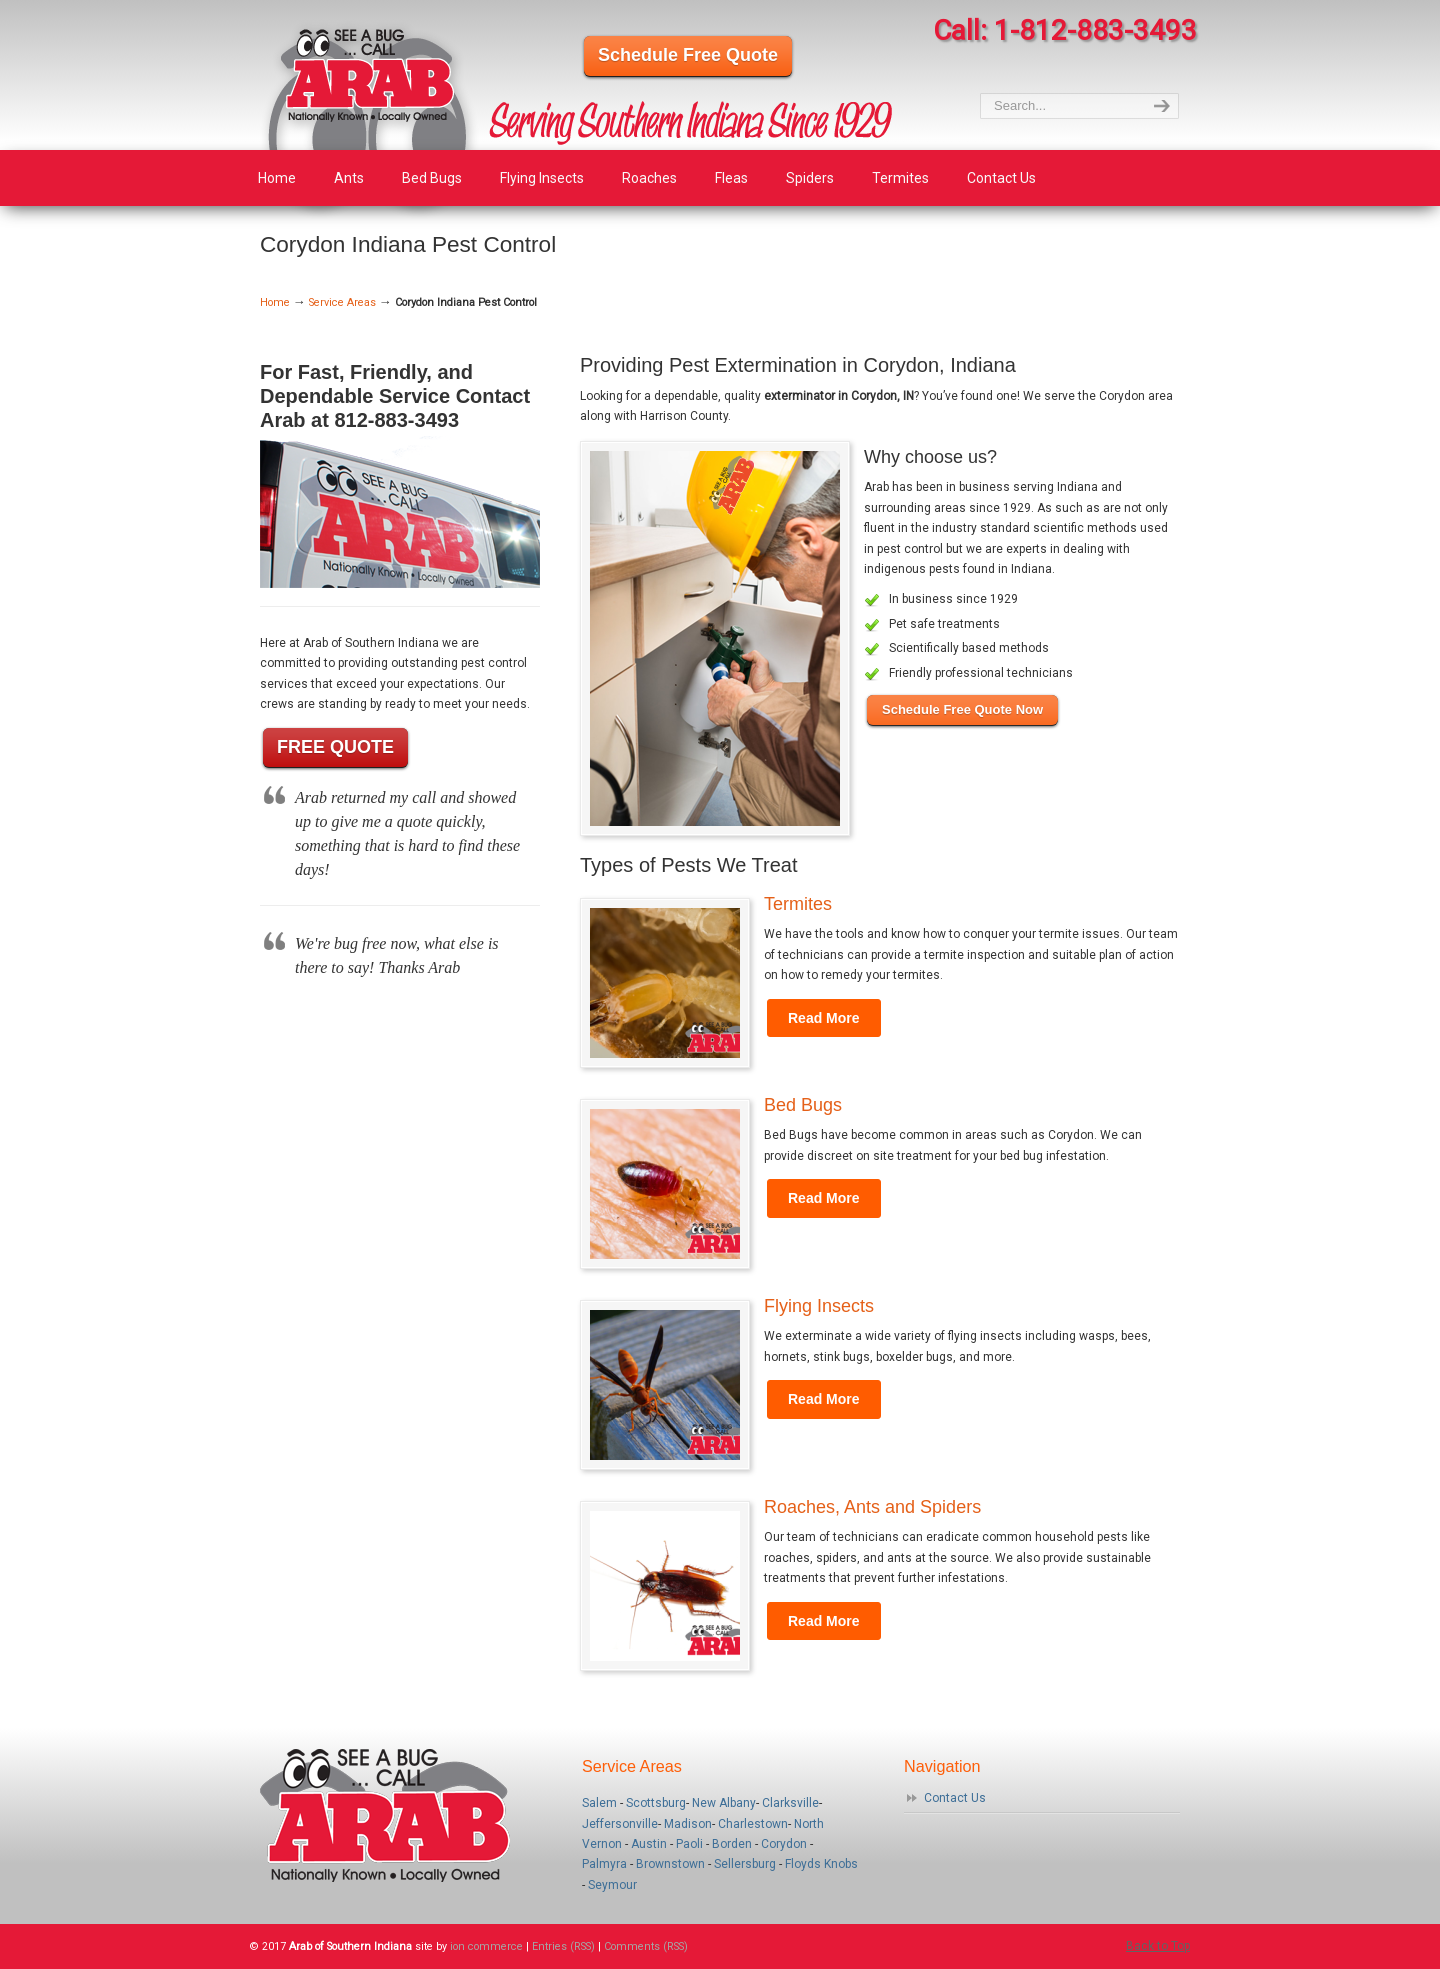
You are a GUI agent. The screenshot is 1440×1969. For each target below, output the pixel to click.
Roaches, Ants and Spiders (872, 1507)
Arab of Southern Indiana (369, 120)
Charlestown (753, 1824)
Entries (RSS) (563, 1946)
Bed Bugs (803, 1105)
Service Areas (342, 302)
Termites (798, 904)
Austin (649, 1844)
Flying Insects (819, 1306)
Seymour (612, 1885)
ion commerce (486, 1946)
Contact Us (955, 1798)
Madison (688, 1824)
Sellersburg (745, 1864)
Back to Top (1158, 1946)
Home (275, 302)
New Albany (724, 1803)
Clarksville (790, 1803)
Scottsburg (656, 1803)
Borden (732, 1844)
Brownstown (670, 1864)
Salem (599, 1803)
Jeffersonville (620, 1824)
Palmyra (604, 1864)
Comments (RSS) (646, 1946)
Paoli (689, 1844)
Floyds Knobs (821, 1864)
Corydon (784, 1844)
